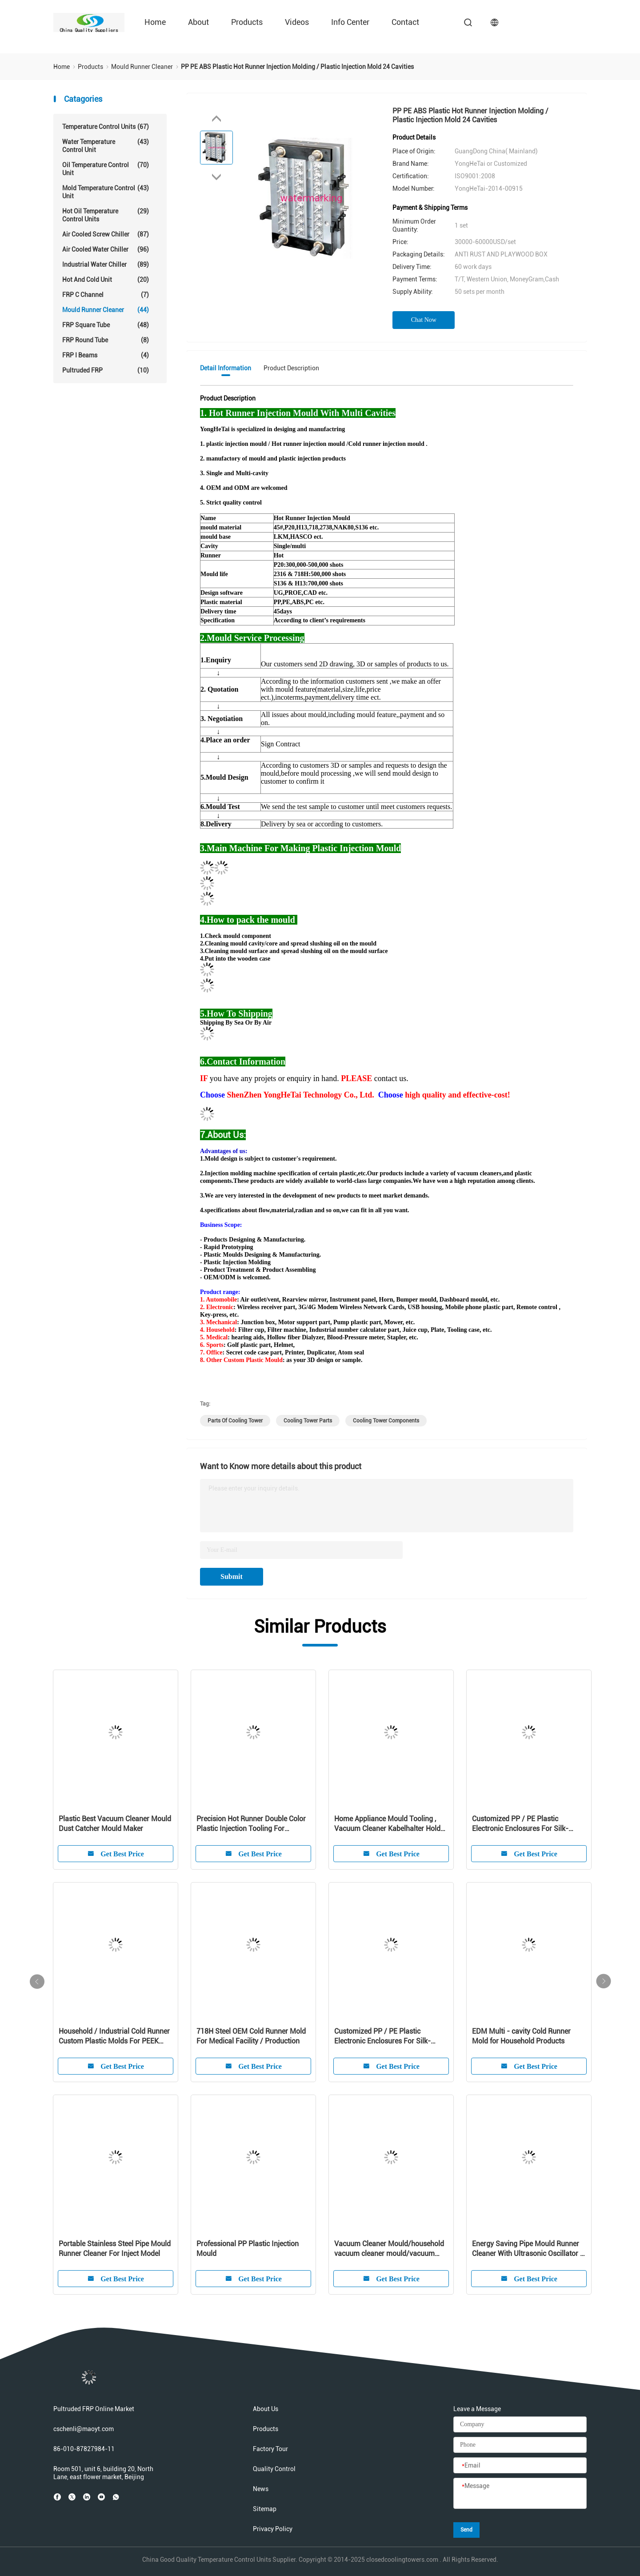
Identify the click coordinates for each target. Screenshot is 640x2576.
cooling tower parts (308, 1421)
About (198, 22)
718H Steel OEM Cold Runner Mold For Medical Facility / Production (251, 2036)
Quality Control (274, 2468)
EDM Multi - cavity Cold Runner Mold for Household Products (521, 2036)
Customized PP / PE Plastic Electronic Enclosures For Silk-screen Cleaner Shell (520, 1824)
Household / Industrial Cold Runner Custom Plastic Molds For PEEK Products (114, 2036)
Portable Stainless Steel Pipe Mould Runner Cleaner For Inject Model (115, 2248)
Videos (297, 22)
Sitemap (264, 2508)
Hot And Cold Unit (105, 280)
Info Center (350, 22)
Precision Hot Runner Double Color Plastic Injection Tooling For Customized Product (251, 1824)
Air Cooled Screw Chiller (105, 234)
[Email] (520, 2466)
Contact (405, 22)
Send (466, 2530)
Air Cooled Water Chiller (105, 249)
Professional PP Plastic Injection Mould (247, 2248)
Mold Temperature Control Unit (105, 192)
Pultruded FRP (105, 370)
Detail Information (225, 368)
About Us (265, 2408)
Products (247, 22)
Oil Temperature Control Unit (105, 168)
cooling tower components (386, 1421)
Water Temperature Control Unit (105, 145)
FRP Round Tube (105, 340)
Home (155, 22)
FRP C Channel (105, 295)
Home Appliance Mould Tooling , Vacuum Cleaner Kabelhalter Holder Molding (390, 1824)
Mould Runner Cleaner (105, 310)
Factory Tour (270, 2448)
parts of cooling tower (235, 1421)
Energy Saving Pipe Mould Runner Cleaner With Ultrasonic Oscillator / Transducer (527, 2249)
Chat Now (423, 319)
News (260, 2488)
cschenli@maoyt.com (83, 2428)
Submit (231, 1576)
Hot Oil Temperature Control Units (105, 215)
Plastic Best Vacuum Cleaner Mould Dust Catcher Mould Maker (115, 1824)
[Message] (520, 2493)
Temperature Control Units (105, 127)
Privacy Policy (272, 2528)
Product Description (291, 368)
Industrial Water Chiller (105, 264)
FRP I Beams (105, 355)
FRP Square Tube (105, 325)
